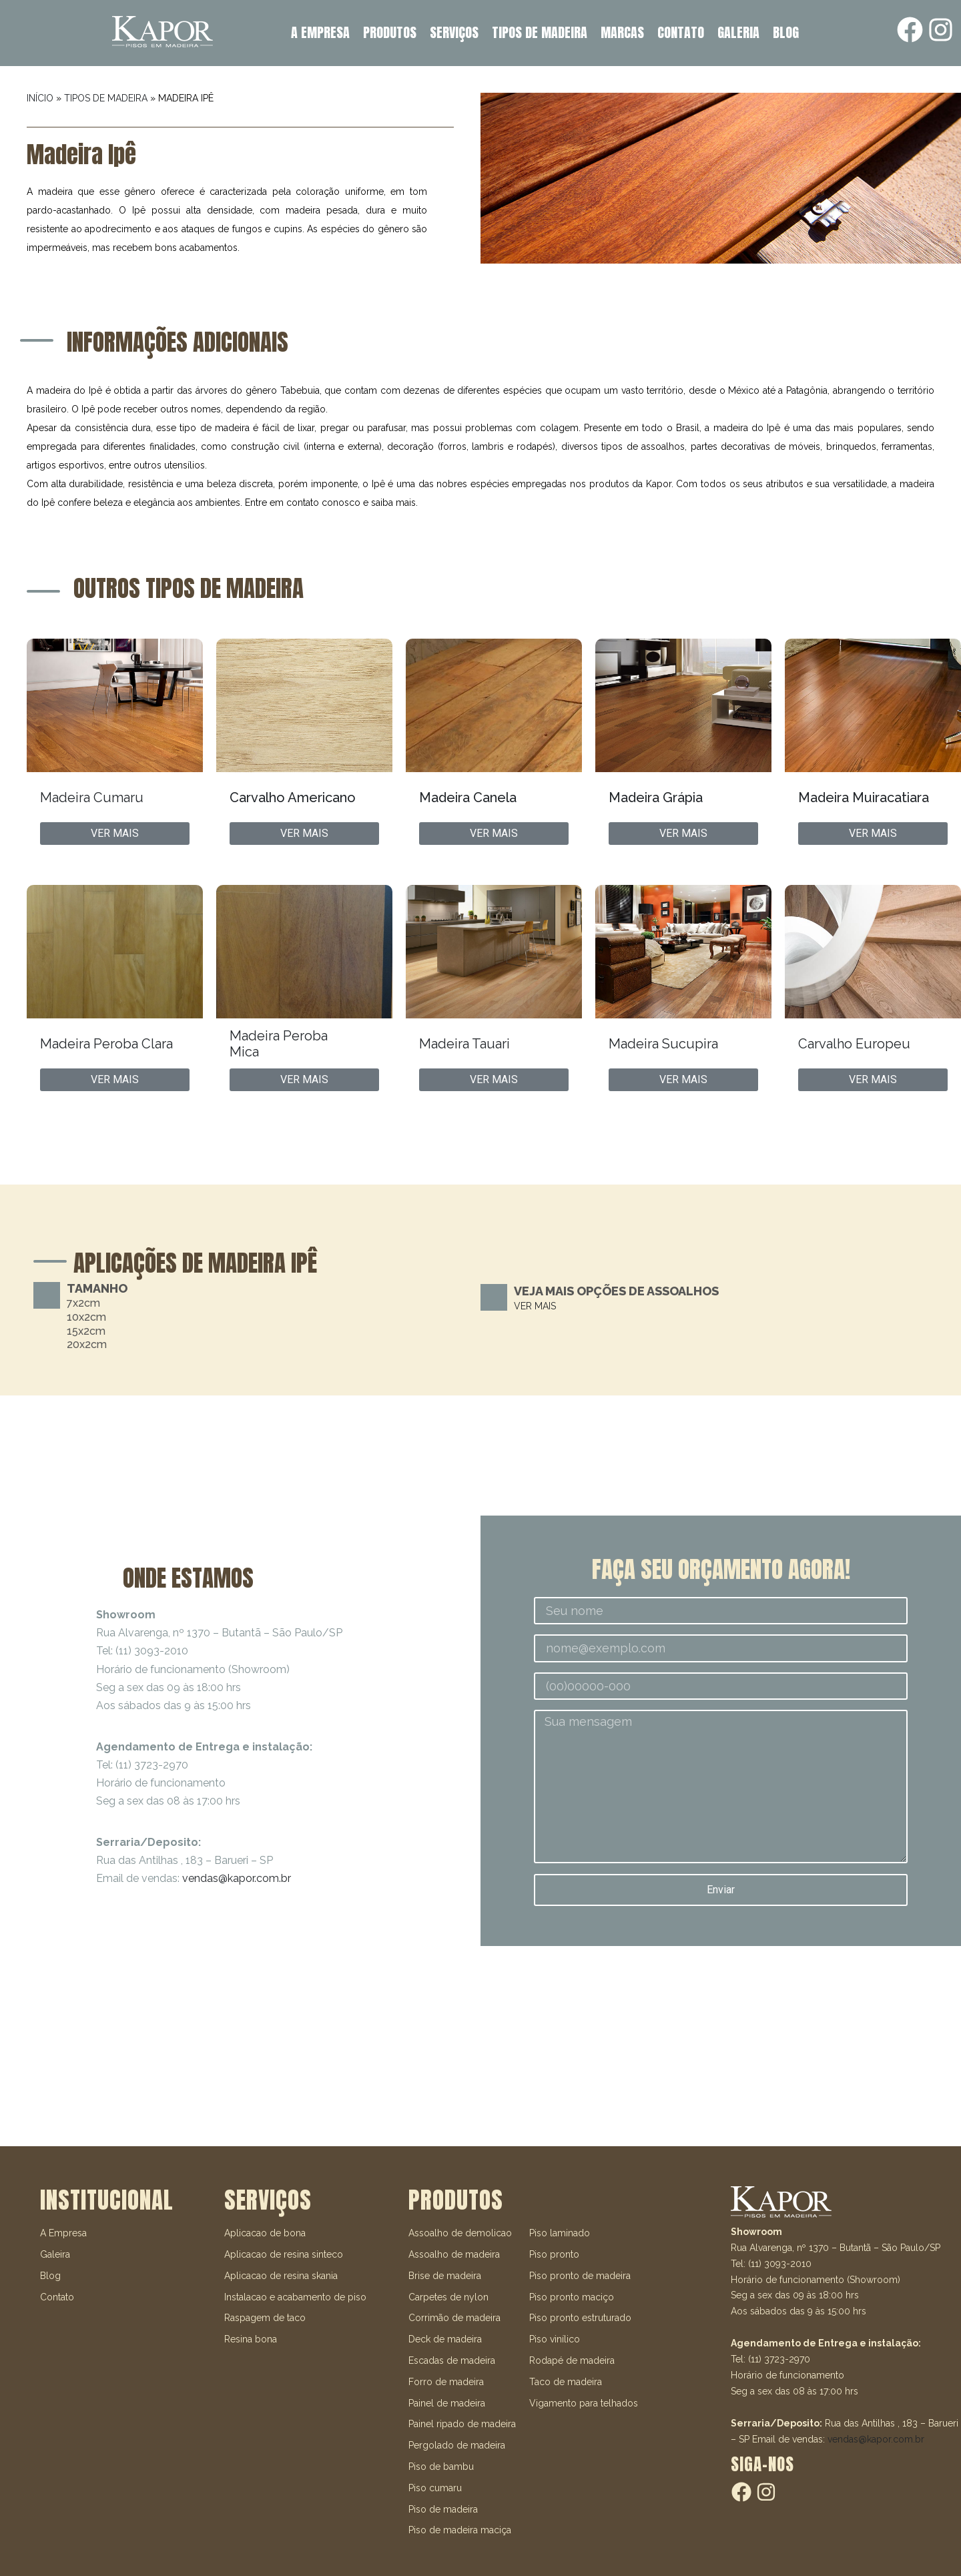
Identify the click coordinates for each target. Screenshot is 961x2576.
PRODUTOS (389, 32)
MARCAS (622, 32)
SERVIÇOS (454, 32)
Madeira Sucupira (663, 1044)
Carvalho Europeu (854, 1044)
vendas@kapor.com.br (236, 1878)
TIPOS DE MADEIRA (539, 32)
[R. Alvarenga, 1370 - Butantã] (480, 2046)
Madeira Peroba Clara (106, 1044)
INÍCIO (40, 98)
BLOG (786, 32)
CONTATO (680, 32)
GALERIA (738, 32)
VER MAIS (535, 1306)
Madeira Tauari (464, 1044)
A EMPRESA (320, 32)
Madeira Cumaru (91, 797)
